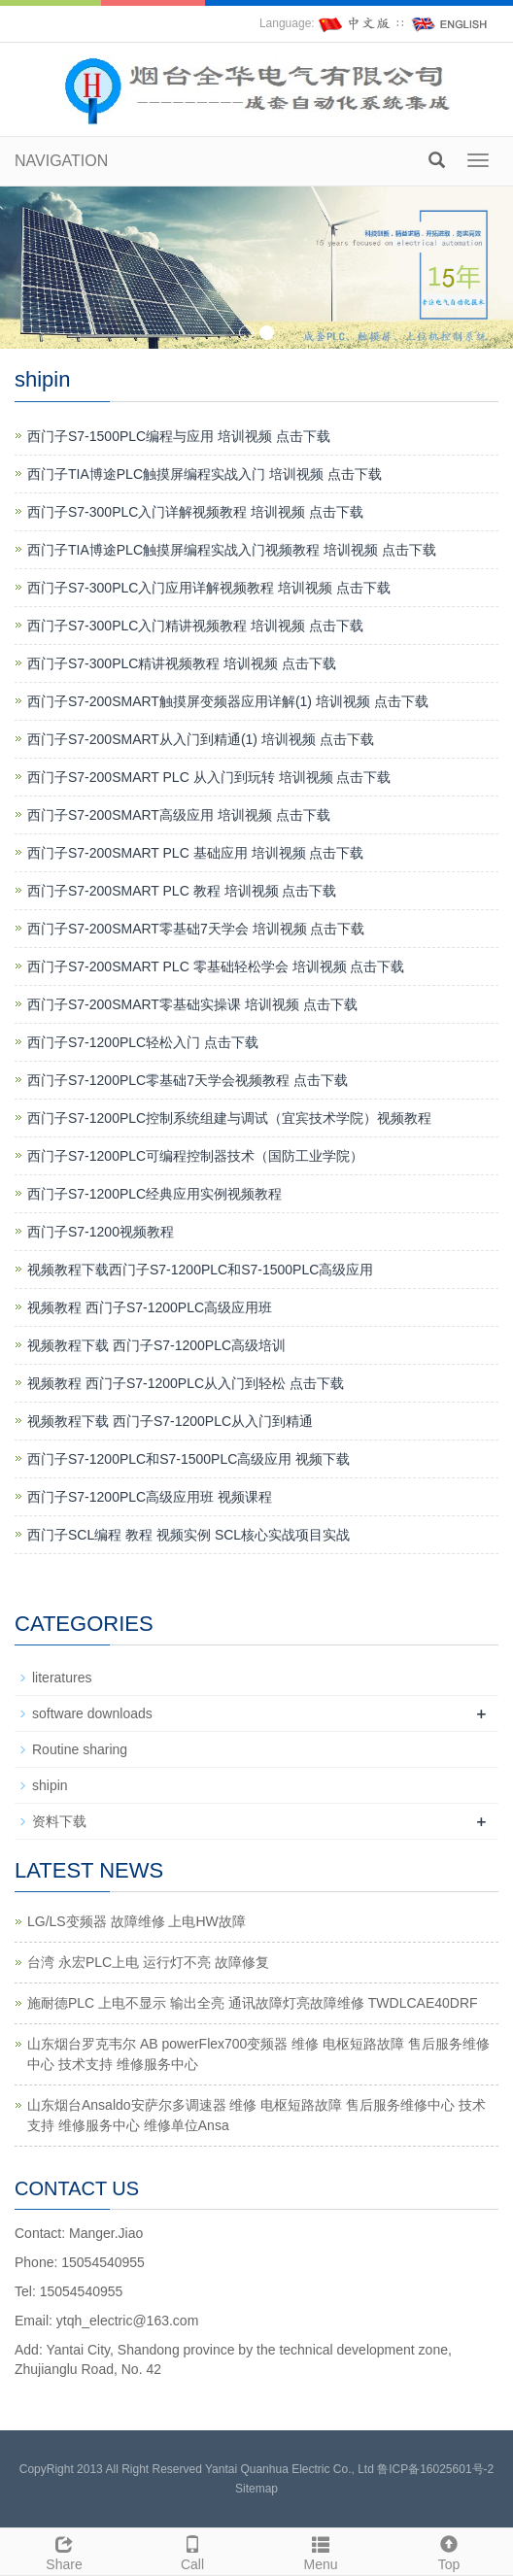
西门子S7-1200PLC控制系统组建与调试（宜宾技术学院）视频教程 (229, 1118)
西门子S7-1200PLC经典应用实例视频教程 (154, 1194)
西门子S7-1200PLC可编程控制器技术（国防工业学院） (195, 1156)
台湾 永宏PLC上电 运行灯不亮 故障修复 (148, 1962)
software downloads (92, 1713)
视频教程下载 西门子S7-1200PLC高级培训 (156, 1345)
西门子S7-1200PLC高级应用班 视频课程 (149, 1497)
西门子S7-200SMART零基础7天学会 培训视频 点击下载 (195, 928)
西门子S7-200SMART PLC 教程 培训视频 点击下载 (181, 890)
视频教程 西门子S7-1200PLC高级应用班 (149, 1307)
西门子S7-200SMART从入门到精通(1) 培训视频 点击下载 (200, 739)
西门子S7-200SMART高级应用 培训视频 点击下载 (178, 815)
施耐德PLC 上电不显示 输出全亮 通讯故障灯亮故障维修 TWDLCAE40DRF (252, 2003)
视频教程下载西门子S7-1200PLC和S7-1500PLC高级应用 (200, 1269)
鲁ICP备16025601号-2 (435, 2469)
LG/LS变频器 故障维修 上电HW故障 (136, 1921)
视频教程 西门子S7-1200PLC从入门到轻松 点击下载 (185, 1383)
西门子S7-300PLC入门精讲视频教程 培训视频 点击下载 (195, 625)
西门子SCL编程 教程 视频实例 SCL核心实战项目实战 (188, 1534)
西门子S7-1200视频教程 (100, 1231)
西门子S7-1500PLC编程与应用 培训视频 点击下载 (178, 436)
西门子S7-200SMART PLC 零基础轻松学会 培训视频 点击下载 (215, 966)
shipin (50, 1785)
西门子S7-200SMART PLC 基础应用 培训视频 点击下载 (195, 853)
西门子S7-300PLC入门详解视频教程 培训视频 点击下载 (195, 512)
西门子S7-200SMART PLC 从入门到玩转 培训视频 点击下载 (209, 777)
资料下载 (59, 1821)
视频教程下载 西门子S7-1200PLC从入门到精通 (170, 1421)
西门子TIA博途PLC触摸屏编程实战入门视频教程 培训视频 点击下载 (231, 550)
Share (64, 2550)
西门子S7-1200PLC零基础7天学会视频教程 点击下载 (187, 1080)
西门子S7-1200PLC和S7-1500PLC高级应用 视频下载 (188, 1459)
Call (192, 2550)
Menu (320, 2550)
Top (449, 2550)
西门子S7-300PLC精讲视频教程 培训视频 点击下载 (181, 663)
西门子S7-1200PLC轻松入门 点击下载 (142, 1042)
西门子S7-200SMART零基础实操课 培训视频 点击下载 (192, 1004)
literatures (61, 1677)
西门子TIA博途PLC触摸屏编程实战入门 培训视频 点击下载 (204, 474)
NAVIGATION (61, 161)
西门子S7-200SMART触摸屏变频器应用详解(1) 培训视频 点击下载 (227, 701)
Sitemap (256, 2488)
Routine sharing (79, 1749)
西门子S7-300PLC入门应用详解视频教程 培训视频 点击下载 (209, 587)
